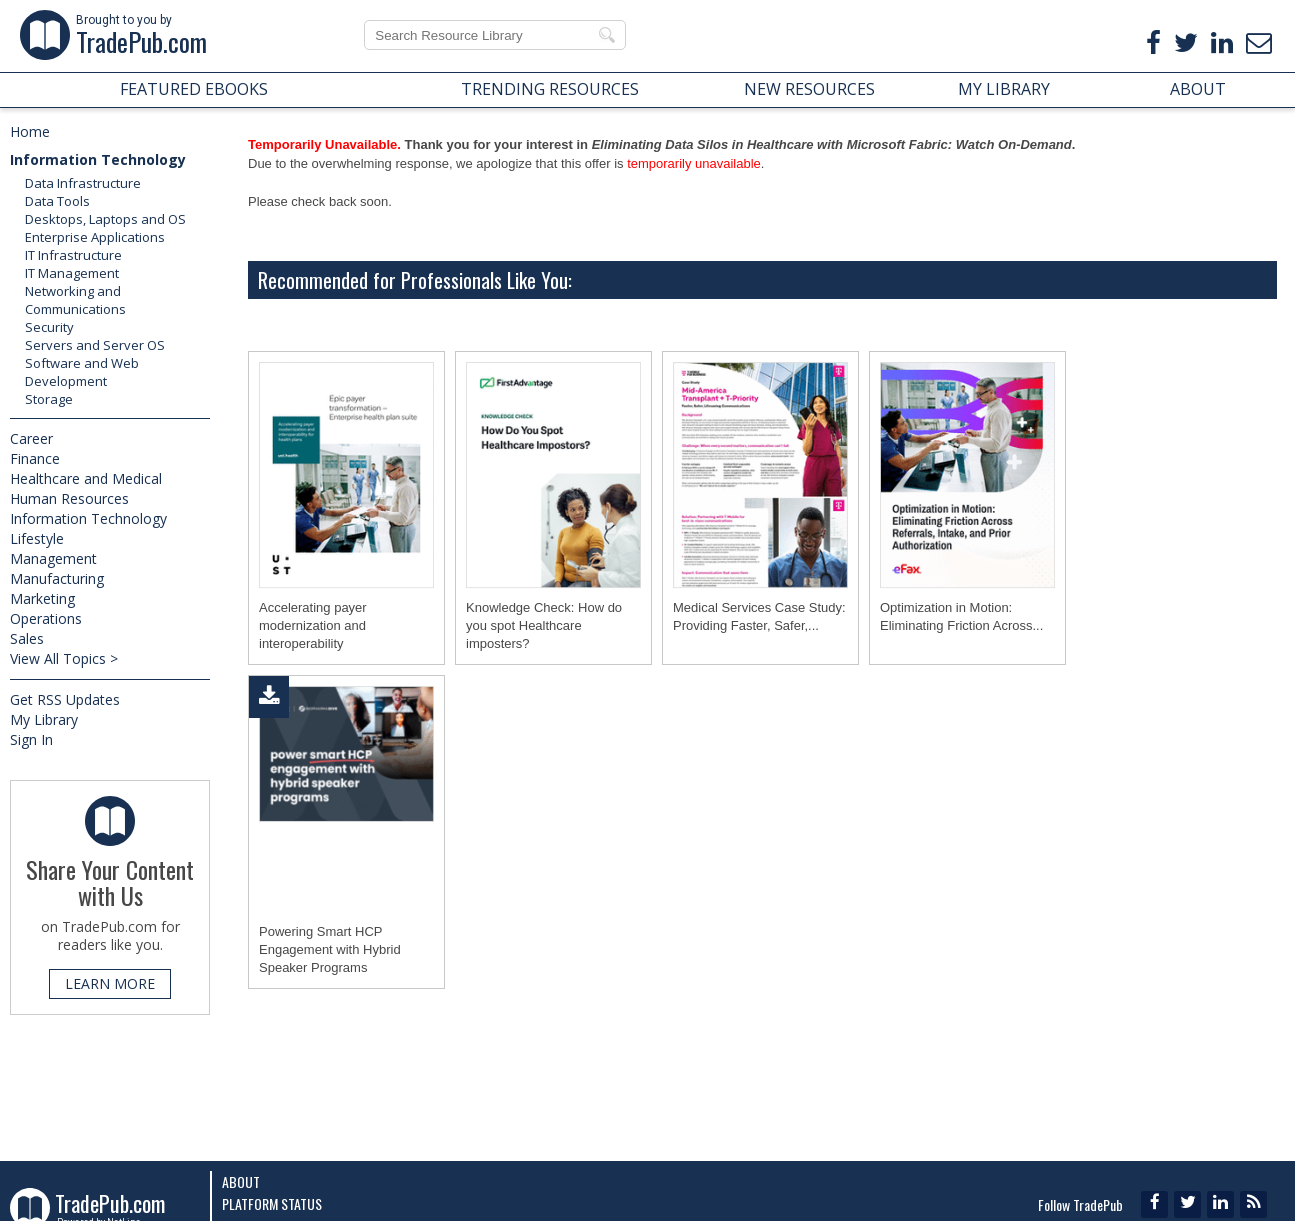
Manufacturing (57, 578)
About (241, 1181)
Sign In (31, 739)
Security (49, 327)
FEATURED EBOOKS (194, 89)
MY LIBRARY (1004, 89)
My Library (44, 719)
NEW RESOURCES (809, 89)
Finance (35, 458)
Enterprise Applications (95, 237)
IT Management (72, 273)
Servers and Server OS (95, 345)
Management (53, 558)
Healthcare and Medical (86, 478)
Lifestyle (37, 538)
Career (31, 438)
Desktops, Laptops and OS (105, 219)
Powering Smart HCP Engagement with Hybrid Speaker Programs (330, 949)
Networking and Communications (75, 300)
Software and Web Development (82, 372)
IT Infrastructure (73, 255)
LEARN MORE (110, 983)
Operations (46, 618)
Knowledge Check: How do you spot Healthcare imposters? (544, 625)
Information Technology (98, 159)
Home (30, 131)
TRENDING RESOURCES (550, 89)
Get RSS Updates (65, 699)
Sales (27, 638)
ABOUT (1198, 89)
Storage (49, 399)
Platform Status (272, 1203)
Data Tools (57, 201)
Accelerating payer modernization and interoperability (313, 625)
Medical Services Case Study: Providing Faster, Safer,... (759, 616)
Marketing (42, 598)
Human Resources (69, 498)
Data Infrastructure (83, 183)
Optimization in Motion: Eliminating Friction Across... (961, 616)
